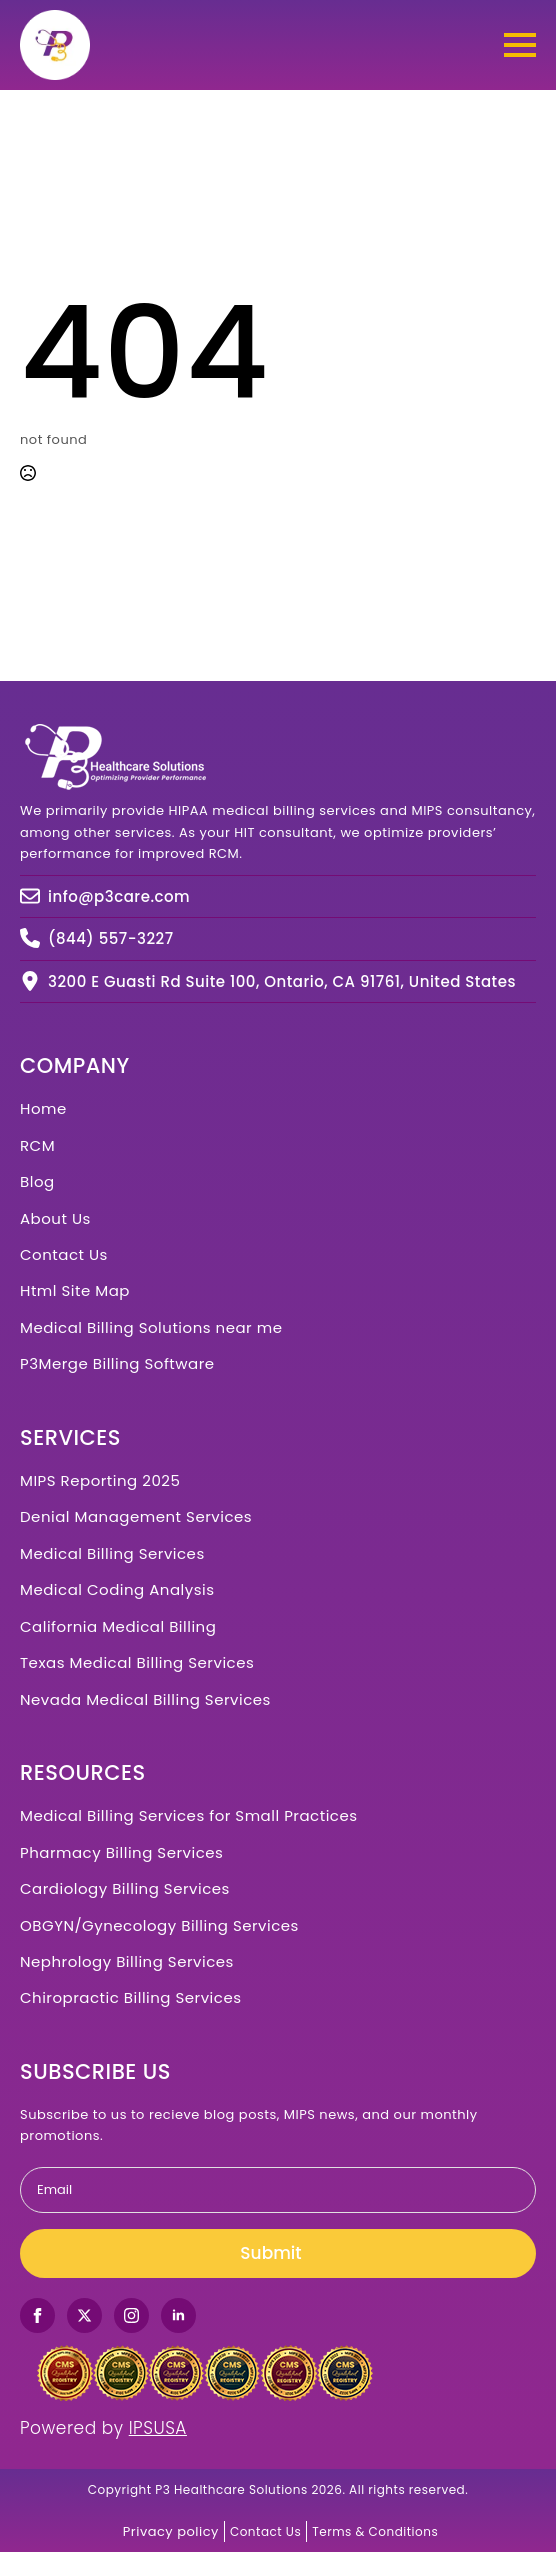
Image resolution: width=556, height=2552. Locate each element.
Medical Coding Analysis (117, 1589)
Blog (37, 1181)
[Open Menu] (520, 45)
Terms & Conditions (375, 2531)
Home (43, 1108)
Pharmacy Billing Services (121, 1852)
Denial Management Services (136, 1516)
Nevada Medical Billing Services (145, 1699)
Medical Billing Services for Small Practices (189, 1815)
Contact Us (64, 1254)
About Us (55, 1218)
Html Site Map (75, 1290)
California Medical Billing (118, 1626)
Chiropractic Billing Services (131, 1997)
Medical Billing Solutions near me (151, 1327)
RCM (37, 1145)
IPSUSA (158, 2428)
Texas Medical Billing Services (137, 1662)
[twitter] (84, 2315)
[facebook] (37, 2315)
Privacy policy (171, 2531)
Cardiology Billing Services (125, 1888)
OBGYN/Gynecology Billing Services (159, 1925)
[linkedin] (178, 2315)
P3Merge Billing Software (117, 1363)
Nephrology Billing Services (127, 1961)
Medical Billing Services (112, 1553)
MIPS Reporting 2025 (100, 1480)
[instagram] (131, 2315)
